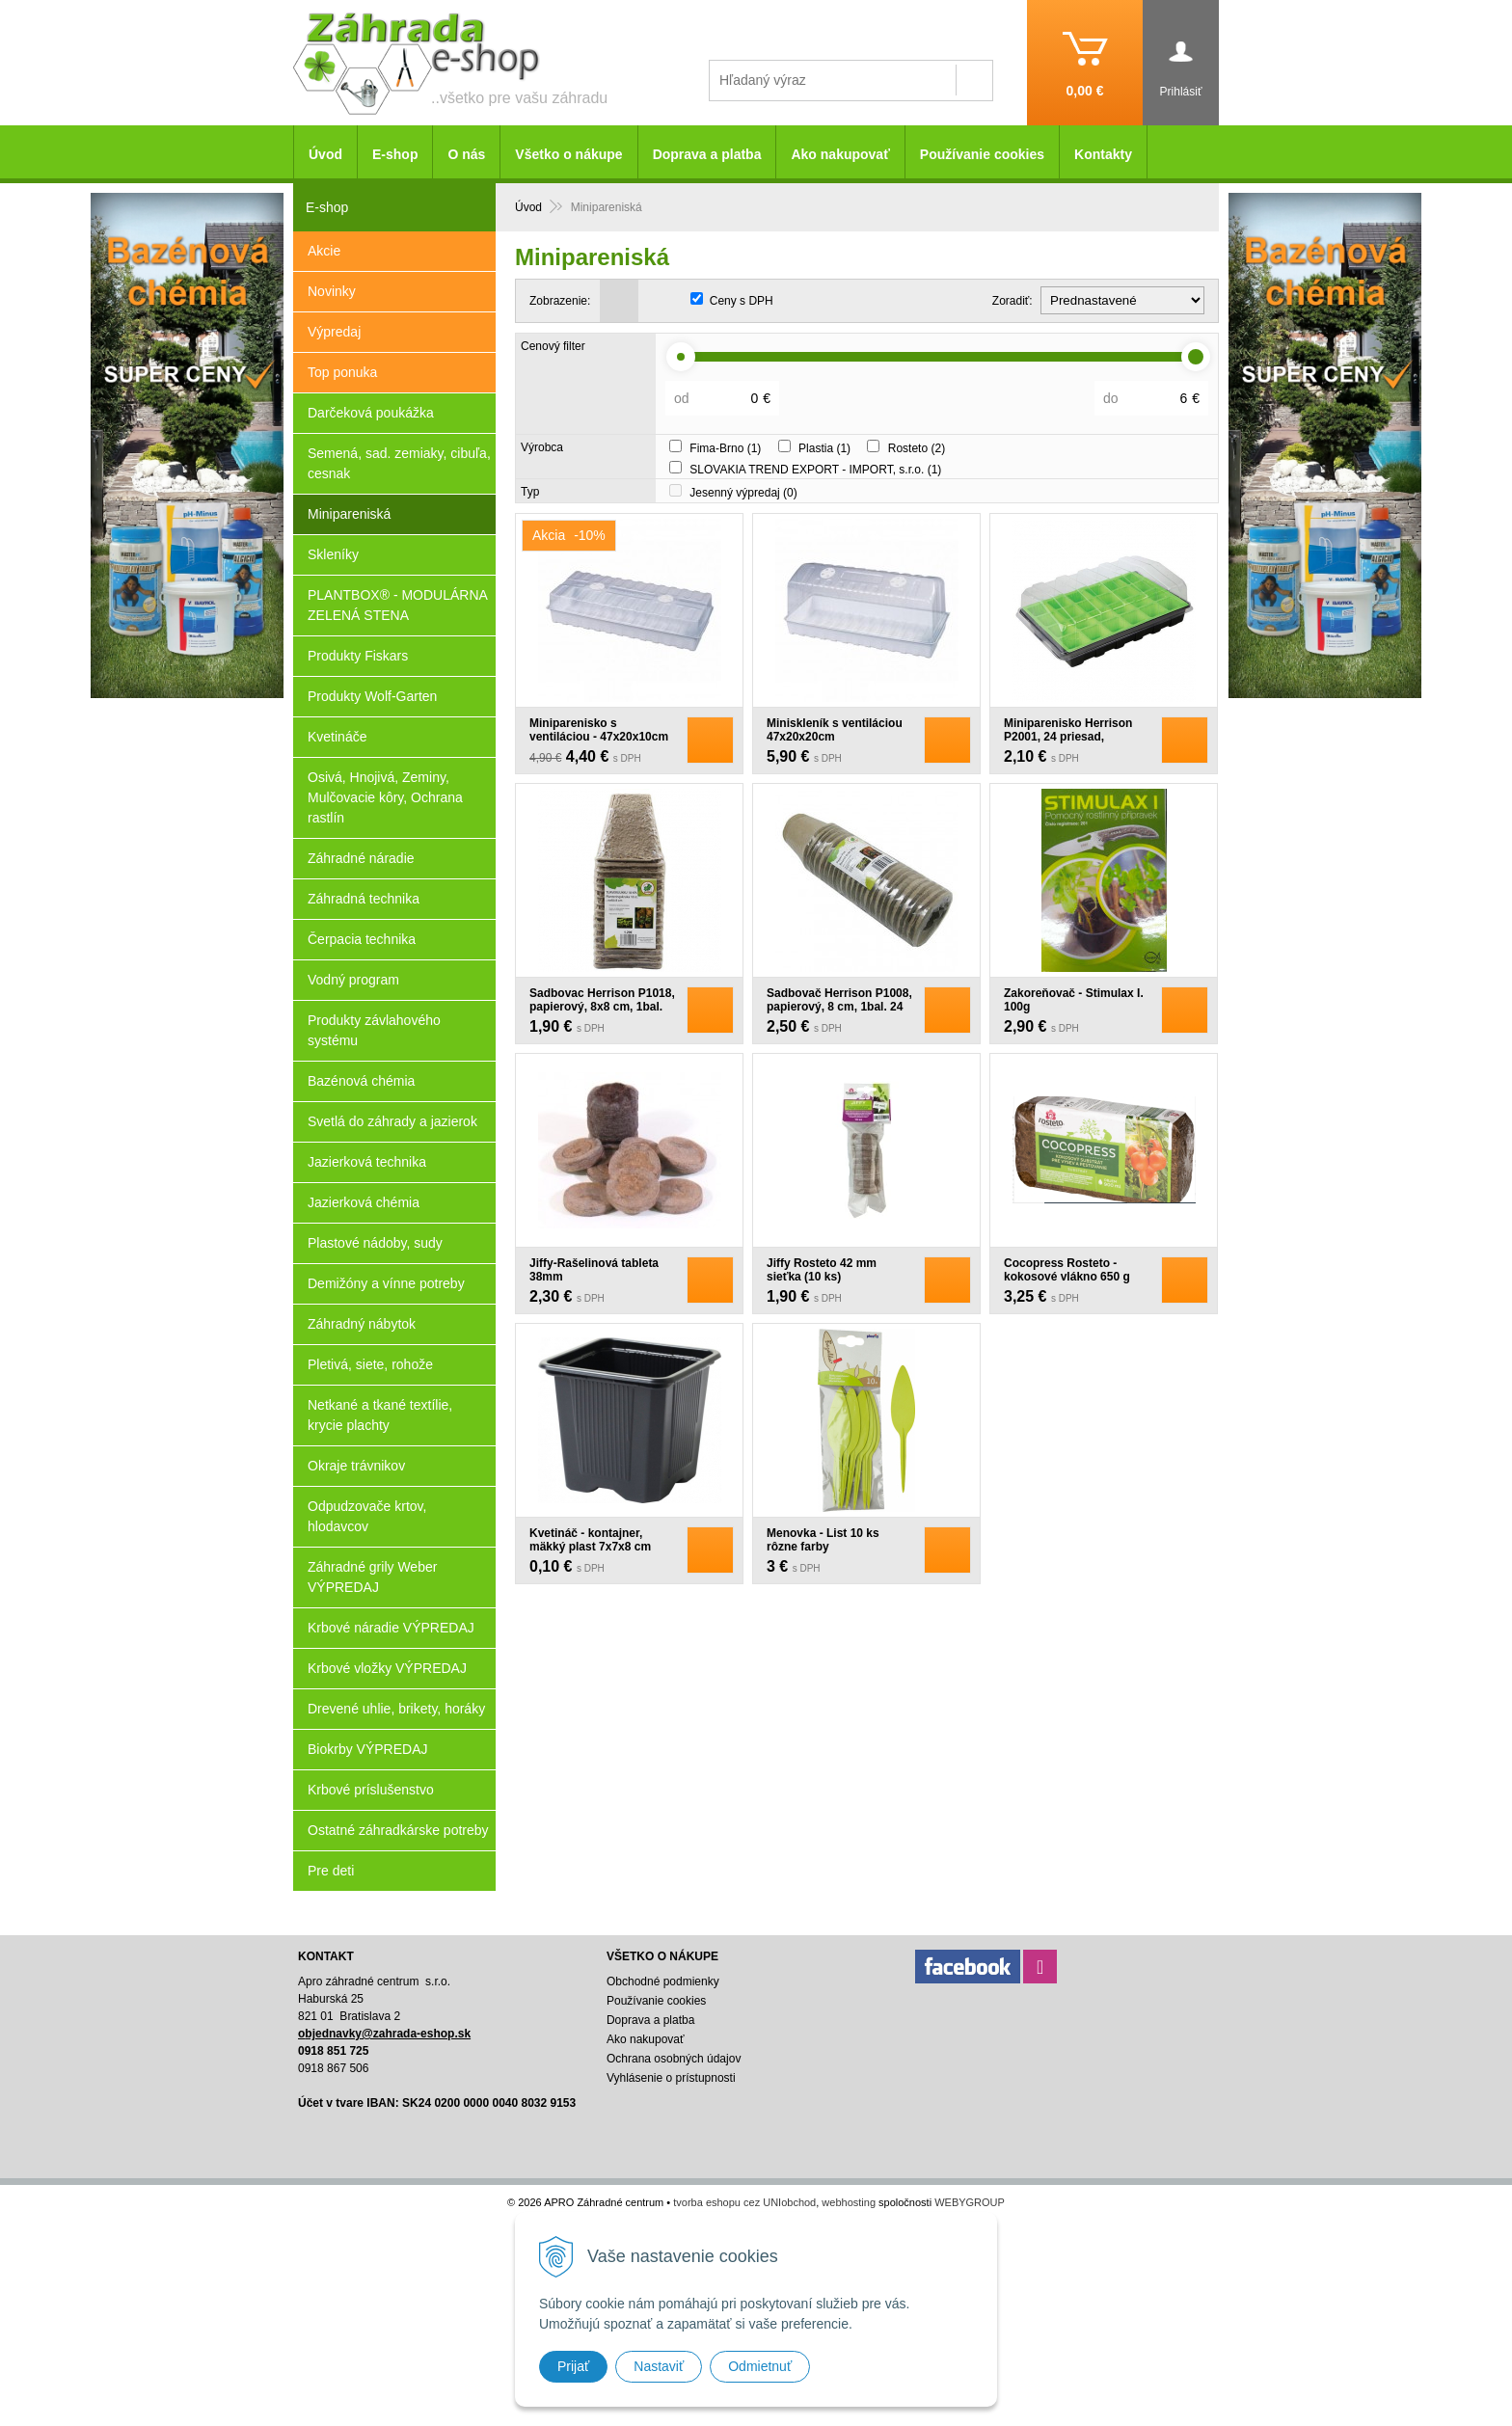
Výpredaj (334, 331)
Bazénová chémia (361, 1081)
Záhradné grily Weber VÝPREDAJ (372, 1577)
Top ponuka (342, 372)
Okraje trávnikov (356, 1465)
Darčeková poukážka (371, 412)
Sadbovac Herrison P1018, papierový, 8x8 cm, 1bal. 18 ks (602, 1006)
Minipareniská (349, 514)
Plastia (824, 448)
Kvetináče (337, 736)
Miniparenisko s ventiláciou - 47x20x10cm (598, 729)
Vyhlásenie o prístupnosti (671, 2078)
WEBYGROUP (969, 2202)
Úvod (325, 154)
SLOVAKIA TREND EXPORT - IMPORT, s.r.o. (815, 469)
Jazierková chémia (363, 1202)
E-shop (395, 154)
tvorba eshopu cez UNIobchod (744, 2202)
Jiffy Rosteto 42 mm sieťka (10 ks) (822, 1269)
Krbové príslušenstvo (371, 1789)
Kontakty (1103, 154)
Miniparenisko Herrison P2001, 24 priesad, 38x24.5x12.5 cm (1068, 736)
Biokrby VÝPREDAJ (367, 1749)
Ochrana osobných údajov (674, 2058)
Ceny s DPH (741, 301)
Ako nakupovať (840, 154)
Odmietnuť (760, 2366)
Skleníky (333, 554)
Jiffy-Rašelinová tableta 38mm (594, 1269)
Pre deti (331, 1870)
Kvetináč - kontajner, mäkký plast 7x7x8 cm (590, 1539)
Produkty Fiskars (358, 655)
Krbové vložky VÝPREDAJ (387, 1668)
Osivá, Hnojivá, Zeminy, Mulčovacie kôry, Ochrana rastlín (385, 797)
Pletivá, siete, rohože (370, 1364)
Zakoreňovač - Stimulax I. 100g (1074, 999)
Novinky (332, 291)
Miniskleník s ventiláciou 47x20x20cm (835, 729)
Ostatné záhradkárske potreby (398, 1830)
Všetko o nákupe (568, 154)
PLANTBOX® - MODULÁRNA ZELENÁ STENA (398, 605)
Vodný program (353, 979)
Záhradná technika (363, 898)
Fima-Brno (725, 448)
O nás (466, 154)
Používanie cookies (982, 154)
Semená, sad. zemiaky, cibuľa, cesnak (399, 463)
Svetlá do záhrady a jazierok (392, 1121)
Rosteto (916, 448)
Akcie (324, 250)
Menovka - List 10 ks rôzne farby (823, 1539)
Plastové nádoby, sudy (375, 1243)
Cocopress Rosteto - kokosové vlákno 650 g (1067, 1269)
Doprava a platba (707, 154)
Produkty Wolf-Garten (372, 696)
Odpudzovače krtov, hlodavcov (367, 1516)
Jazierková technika (367, 1162)
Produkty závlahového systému (374, 1030)
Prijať (573, 2366)
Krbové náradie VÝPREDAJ (391, 1627)
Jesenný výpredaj (742, 492)
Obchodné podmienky (663, 1981)
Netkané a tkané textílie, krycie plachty (380, 1415)
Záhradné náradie (361, 858)
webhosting (849, 2202)
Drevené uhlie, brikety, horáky (396, 1708)
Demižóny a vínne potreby (386, 1283)
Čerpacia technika (362, 939)
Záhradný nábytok (362, 1324)
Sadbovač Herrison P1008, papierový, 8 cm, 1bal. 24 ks (839, 1006)
